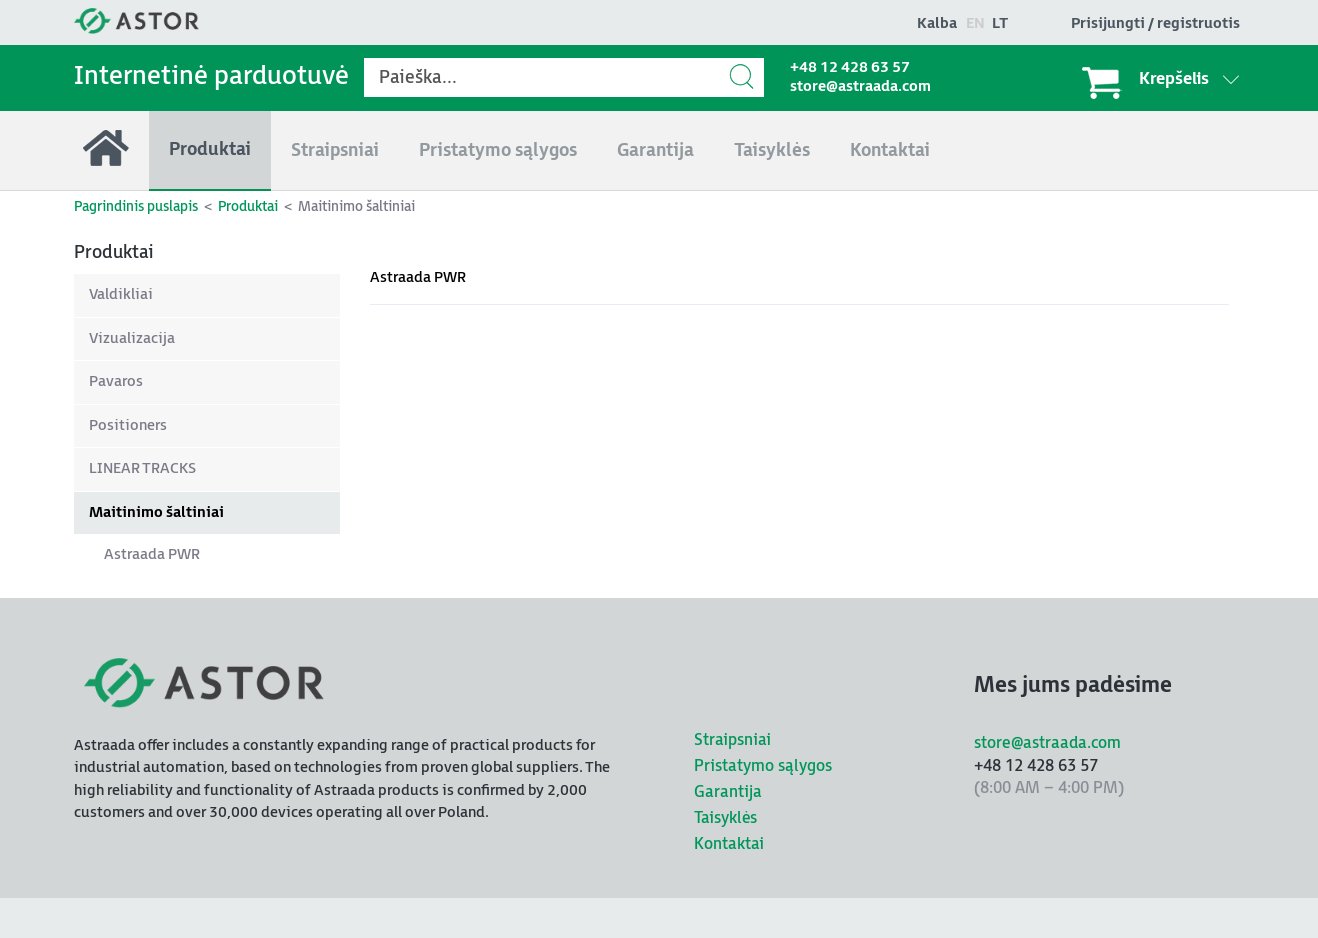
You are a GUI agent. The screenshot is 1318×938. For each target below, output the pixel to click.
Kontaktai (729, 844)
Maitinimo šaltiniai (156, 512)
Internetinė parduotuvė (211, 76)
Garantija (728, 792)
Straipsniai (732, 740)
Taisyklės (725, 818)
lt (1000, 23)
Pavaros (116, 381)
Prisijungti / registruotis (1155, 23)
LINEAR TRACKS (142, 468)
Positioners (128, 425)
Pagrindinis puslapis (136, 206)
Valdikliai (121, 294)
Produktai (248, 206)
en (975, 23)
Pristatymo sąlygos (763, 766)
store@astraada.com (860, 86)
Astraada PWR (152, 554)
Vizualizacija (132, 338)
